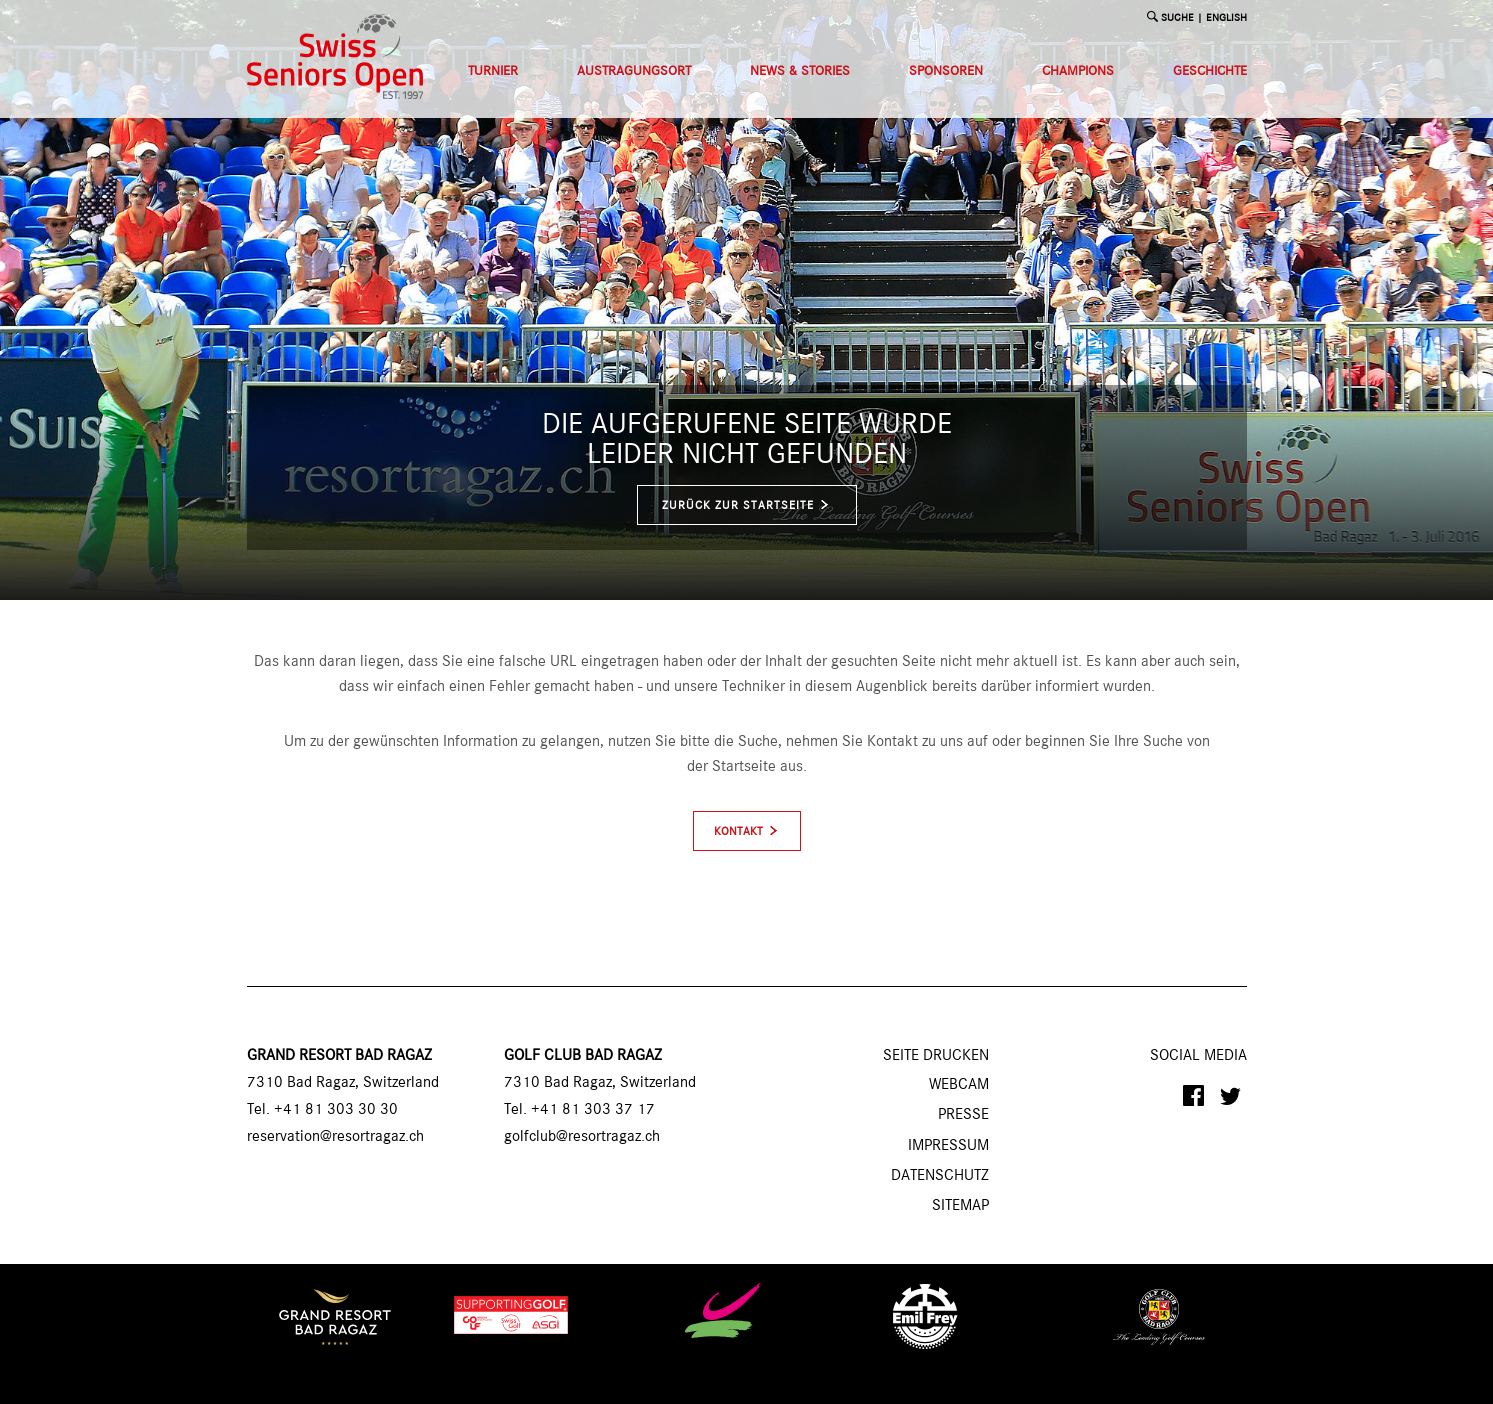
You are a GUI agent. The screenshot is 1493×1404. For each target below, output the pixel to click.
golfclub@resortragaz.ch (582, 1137)
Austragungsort (634, 71)
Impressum (948, 1146)
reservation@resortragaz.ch (335, 1137)
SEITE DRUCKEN (936, 1056)
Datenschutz (940, 1176)
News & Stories (800, 71)
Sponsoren (946, 71)
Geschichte (1210, 71)
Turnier (493, 71)
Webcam (959, 1085)
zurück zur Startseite (746, 505)
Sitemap (960, 1206)
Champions (1078, 71)
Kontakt (738, 832)
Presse (963, 1115)
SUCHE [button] (1177, 18)
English (1226, 18)
